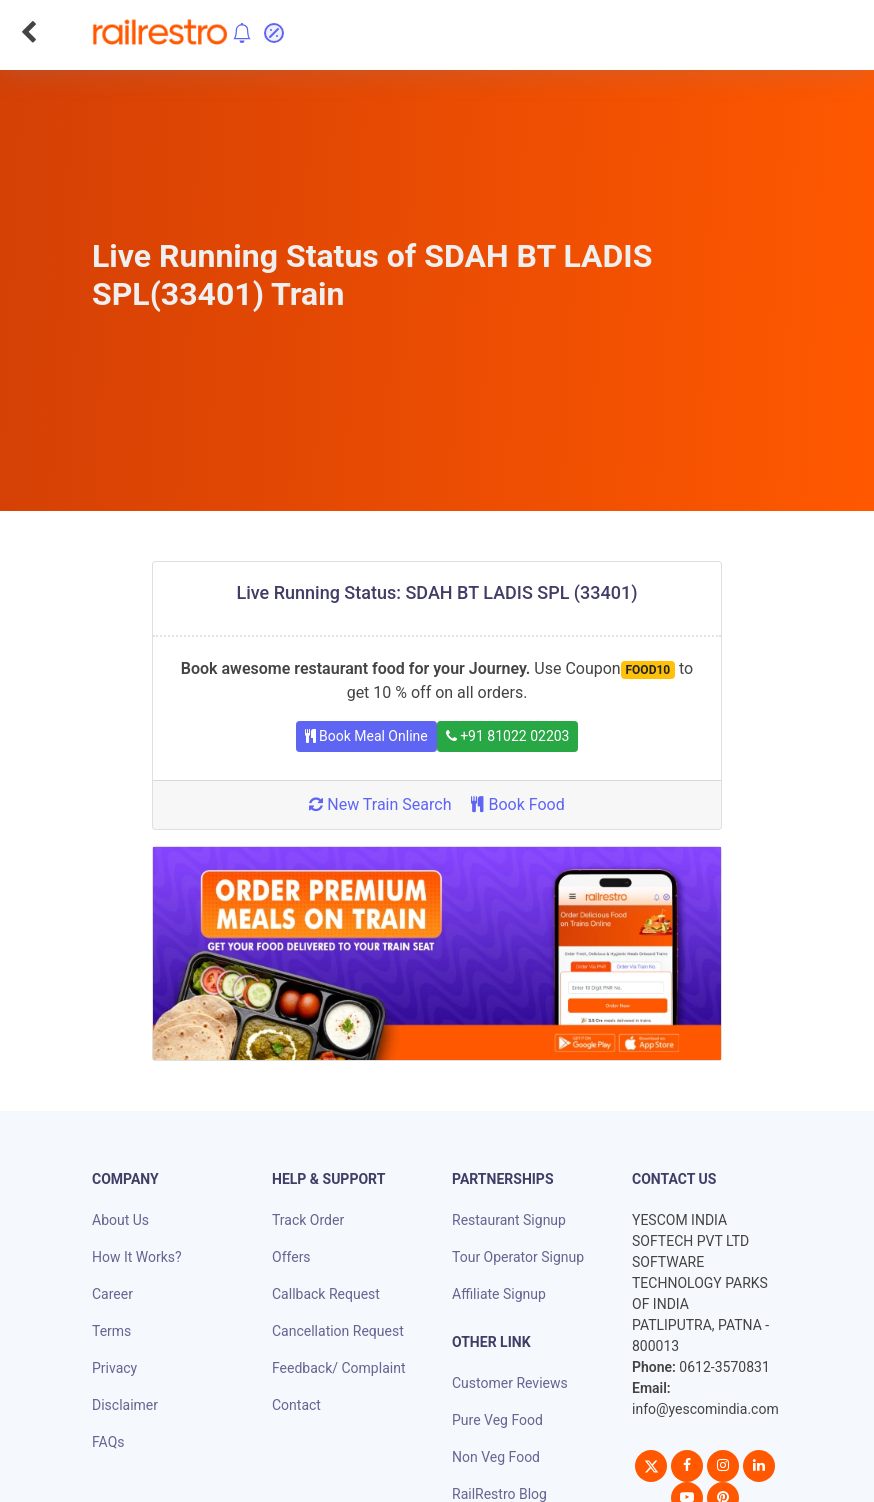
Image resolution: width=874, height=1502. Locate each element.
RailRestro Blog (499, 1494)
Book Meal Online (366, 736)
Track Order (308, 1220)
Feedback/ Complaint (338, 1368)
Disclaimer (125, 1405)
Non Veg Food (496, 1457)
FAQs (108, 1442)
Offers (291, 1257)
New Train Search (380, 804)
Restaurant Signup (509, 1220)
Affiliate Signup (499, 1294)
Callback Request (326, 1294)
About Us (120, 1220)
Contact (296, 1405)
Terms (111, 1331)
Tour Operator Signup (518, 1257)
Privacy (114, 1368)
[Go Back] (28, 32)
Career (112, 1294)
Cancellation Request (338, 1331)
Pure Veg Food (497, 1420)
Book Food (517, 804)
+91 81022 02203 (508, 736)
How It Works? (137, 1257)
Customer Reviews (510, 1383)
